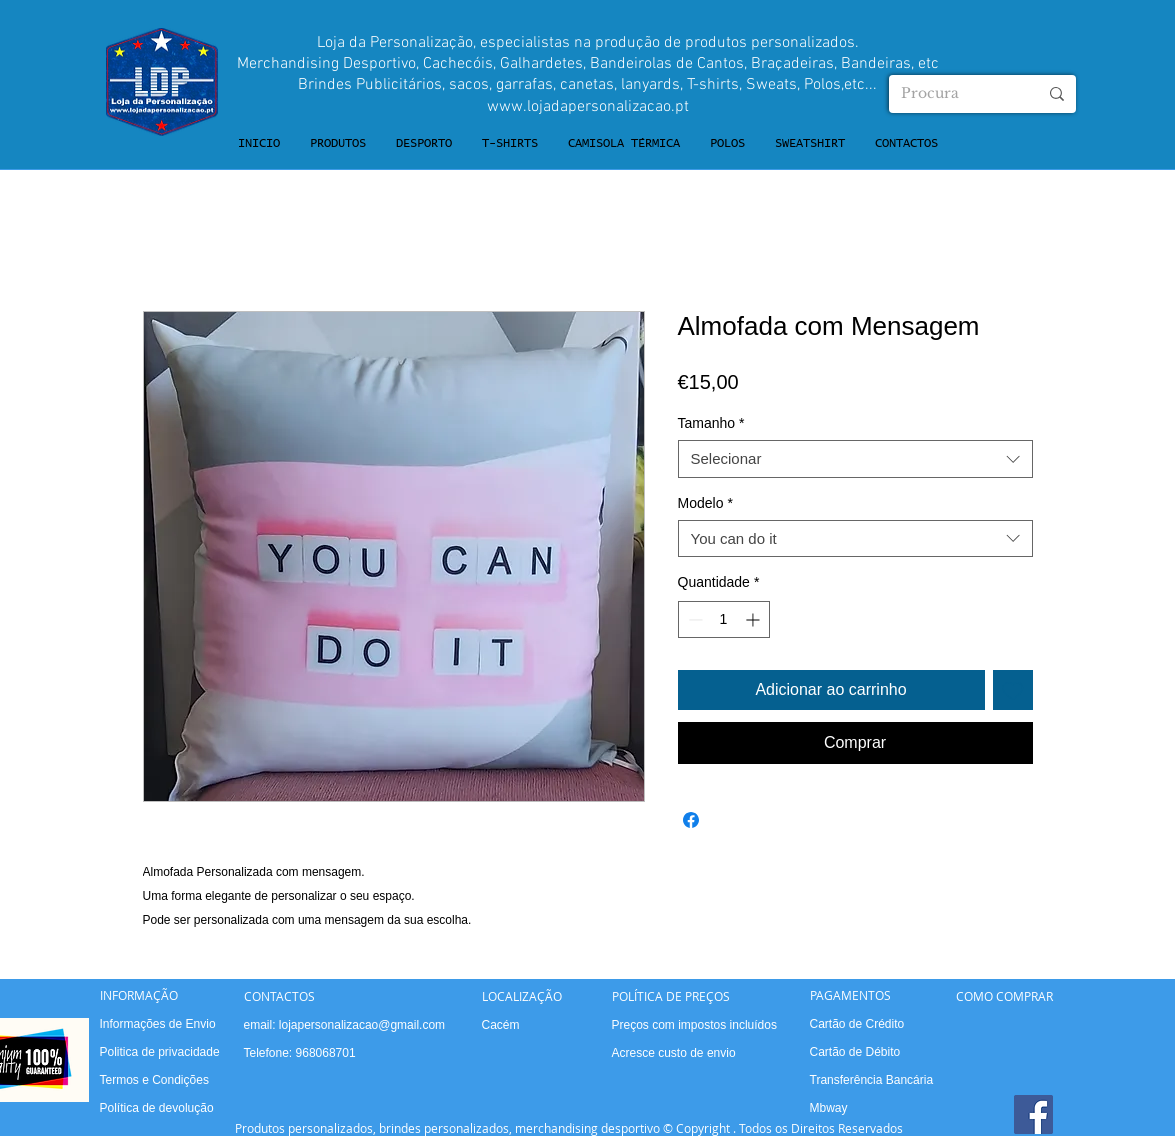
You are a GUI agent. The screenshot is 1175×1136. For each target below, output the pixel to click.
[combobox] (855, 459)
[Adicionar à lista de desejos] (1013, 690)
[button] (338, 144)
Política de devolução (157, 1108)
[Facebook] (1033, 1114)
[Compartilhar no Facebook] (691, 820)
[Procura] (954, 94)
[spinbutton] (724, 619)
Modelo (705, 503)
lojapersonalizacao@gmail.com (362, 1025)
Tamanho (711, 423)
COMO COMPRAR (1004, 996)
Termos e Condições (154, 1080)
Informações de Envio (158, 1024)
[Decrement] (693, 619)
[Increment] (754, 619)
